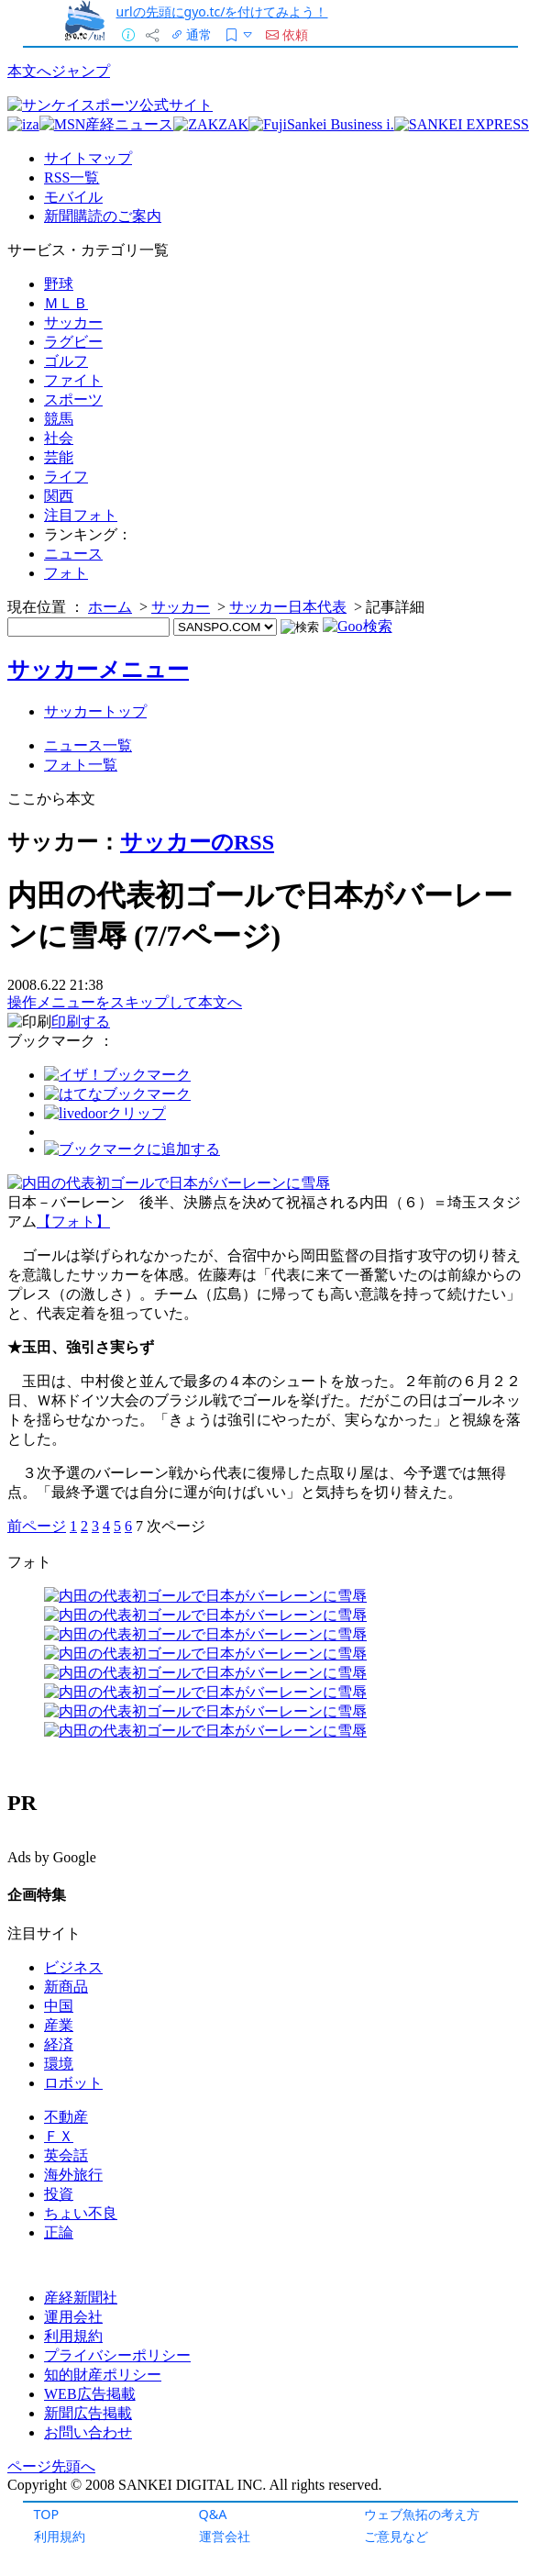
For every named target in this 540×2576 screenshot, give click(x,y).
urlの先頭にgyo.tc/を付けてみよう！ (222, 11)
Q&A (213, 2514)
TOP (47, 2514)
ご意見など (396, 2536)
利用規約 (59, 2536)
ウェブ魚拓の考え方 (421, 2514)
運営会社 (224, 2536)
